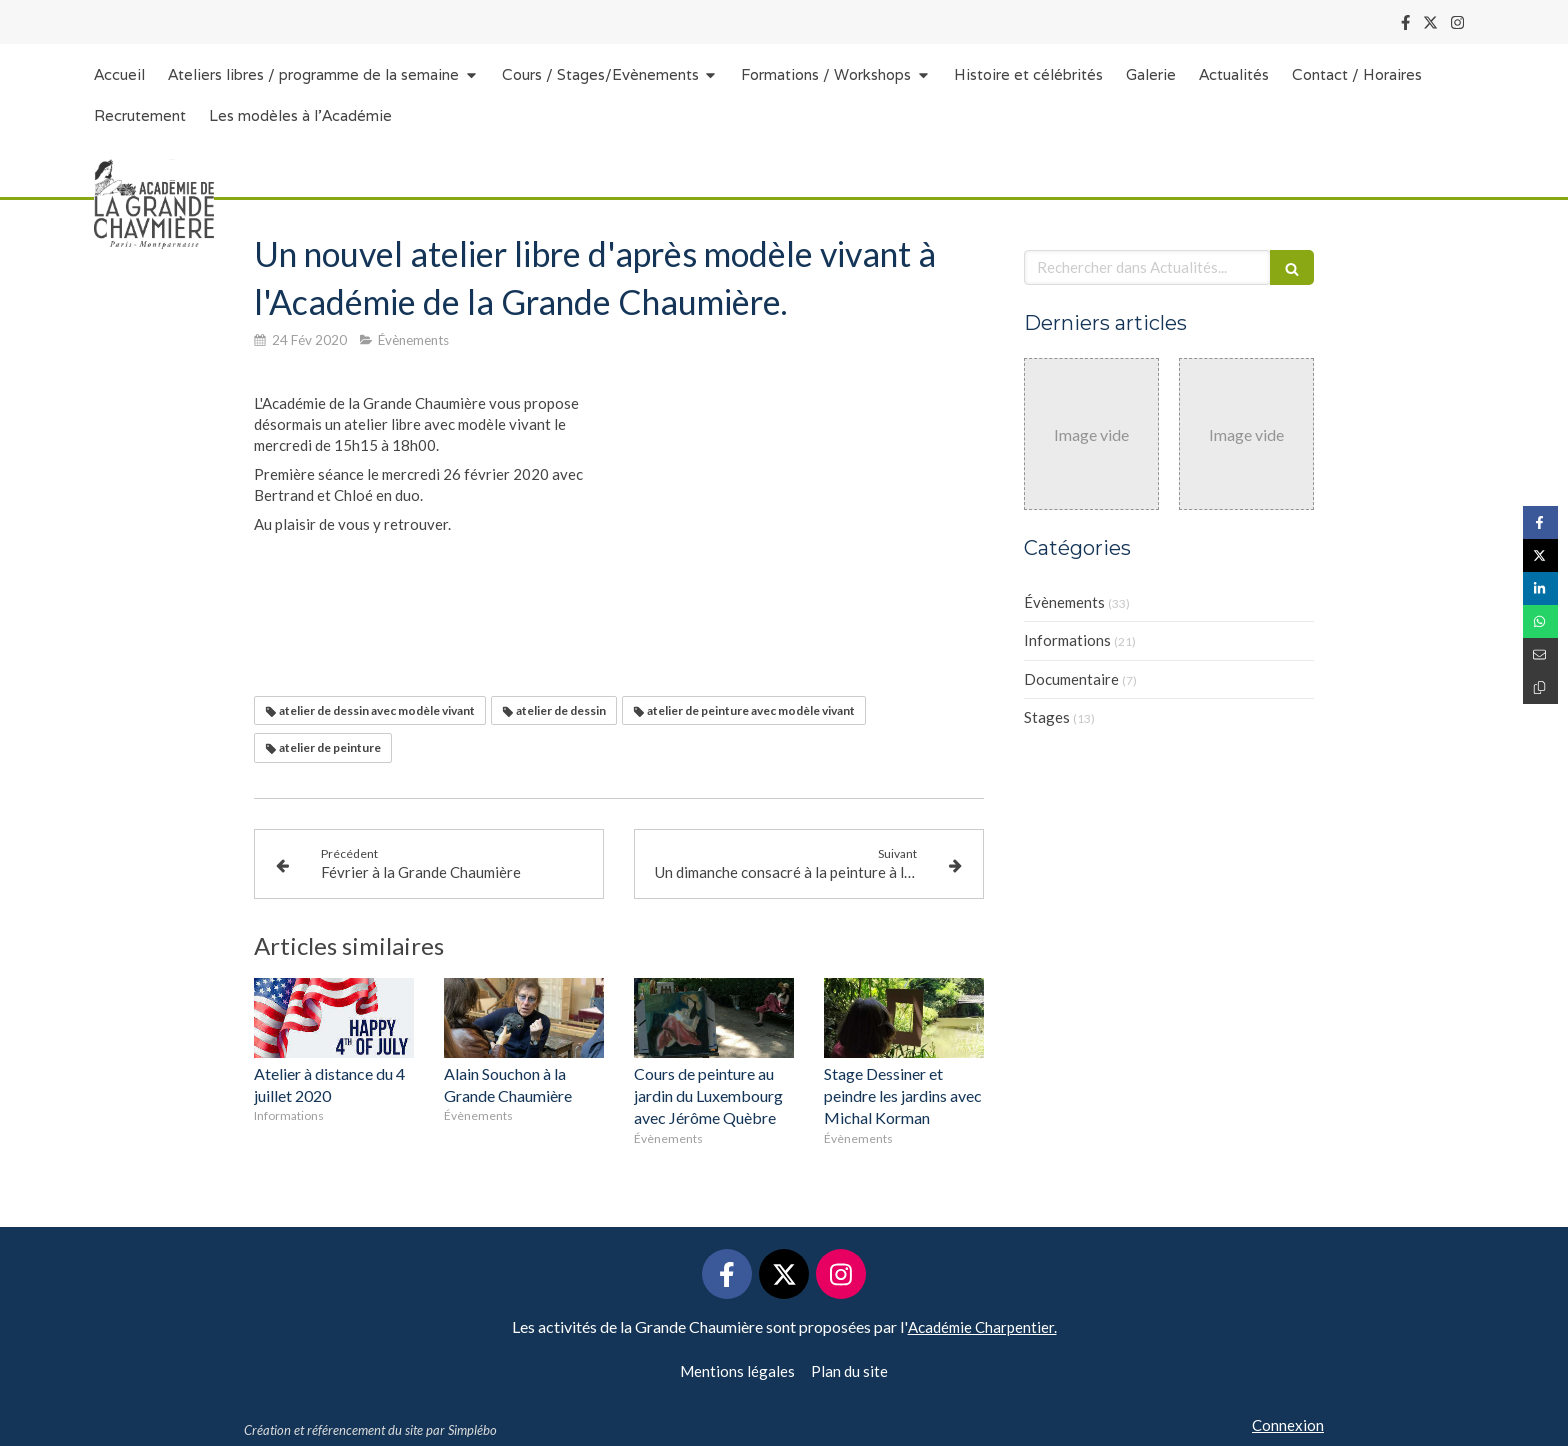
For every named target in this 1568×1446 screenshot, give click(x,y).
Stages (1047, 717)
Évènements (1064, 602)
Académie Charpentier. (982, 1327)
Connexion (1288, 1425)
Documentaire (1071, 679)
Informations (1067, 640)
